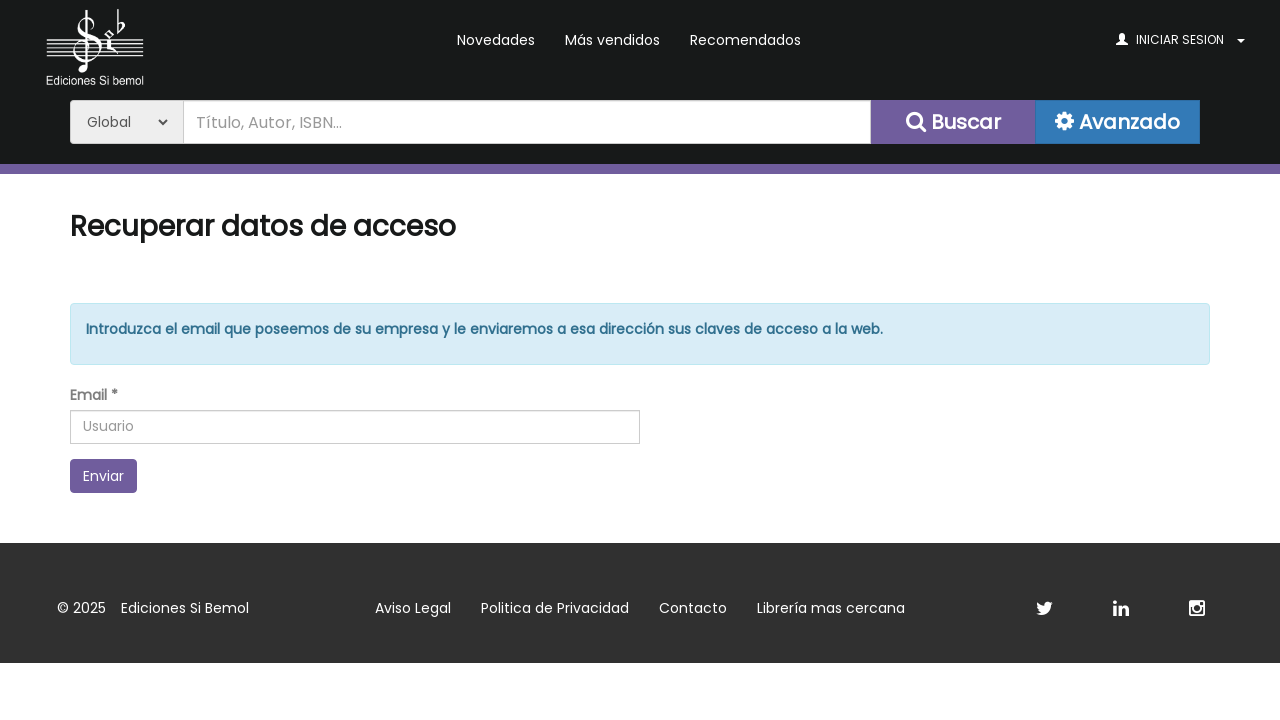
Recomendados (745, 40)
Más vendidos (612, 40)
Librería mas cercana (831, 608)
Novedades (496, 40)
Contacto (693, 608)
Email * (94, 395)
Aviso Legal (413, 608)
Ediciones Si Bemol (185, 608)
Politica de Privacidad (555, 608)
